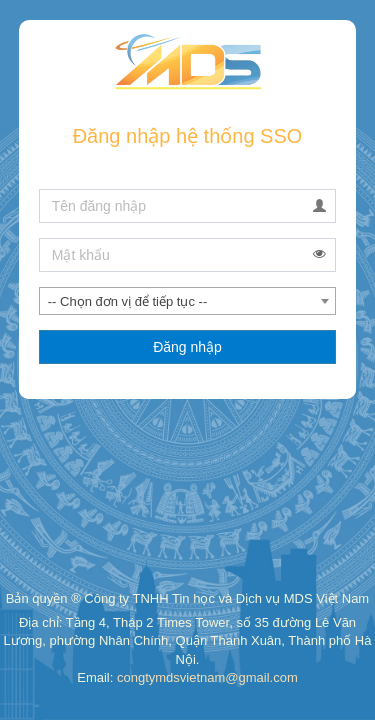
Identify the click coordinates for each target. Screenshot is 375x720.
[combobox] (188, 301)
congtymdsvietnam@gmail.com (207, 677)
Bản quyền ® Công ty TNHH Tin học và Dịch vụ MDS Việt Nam (187, 598)
